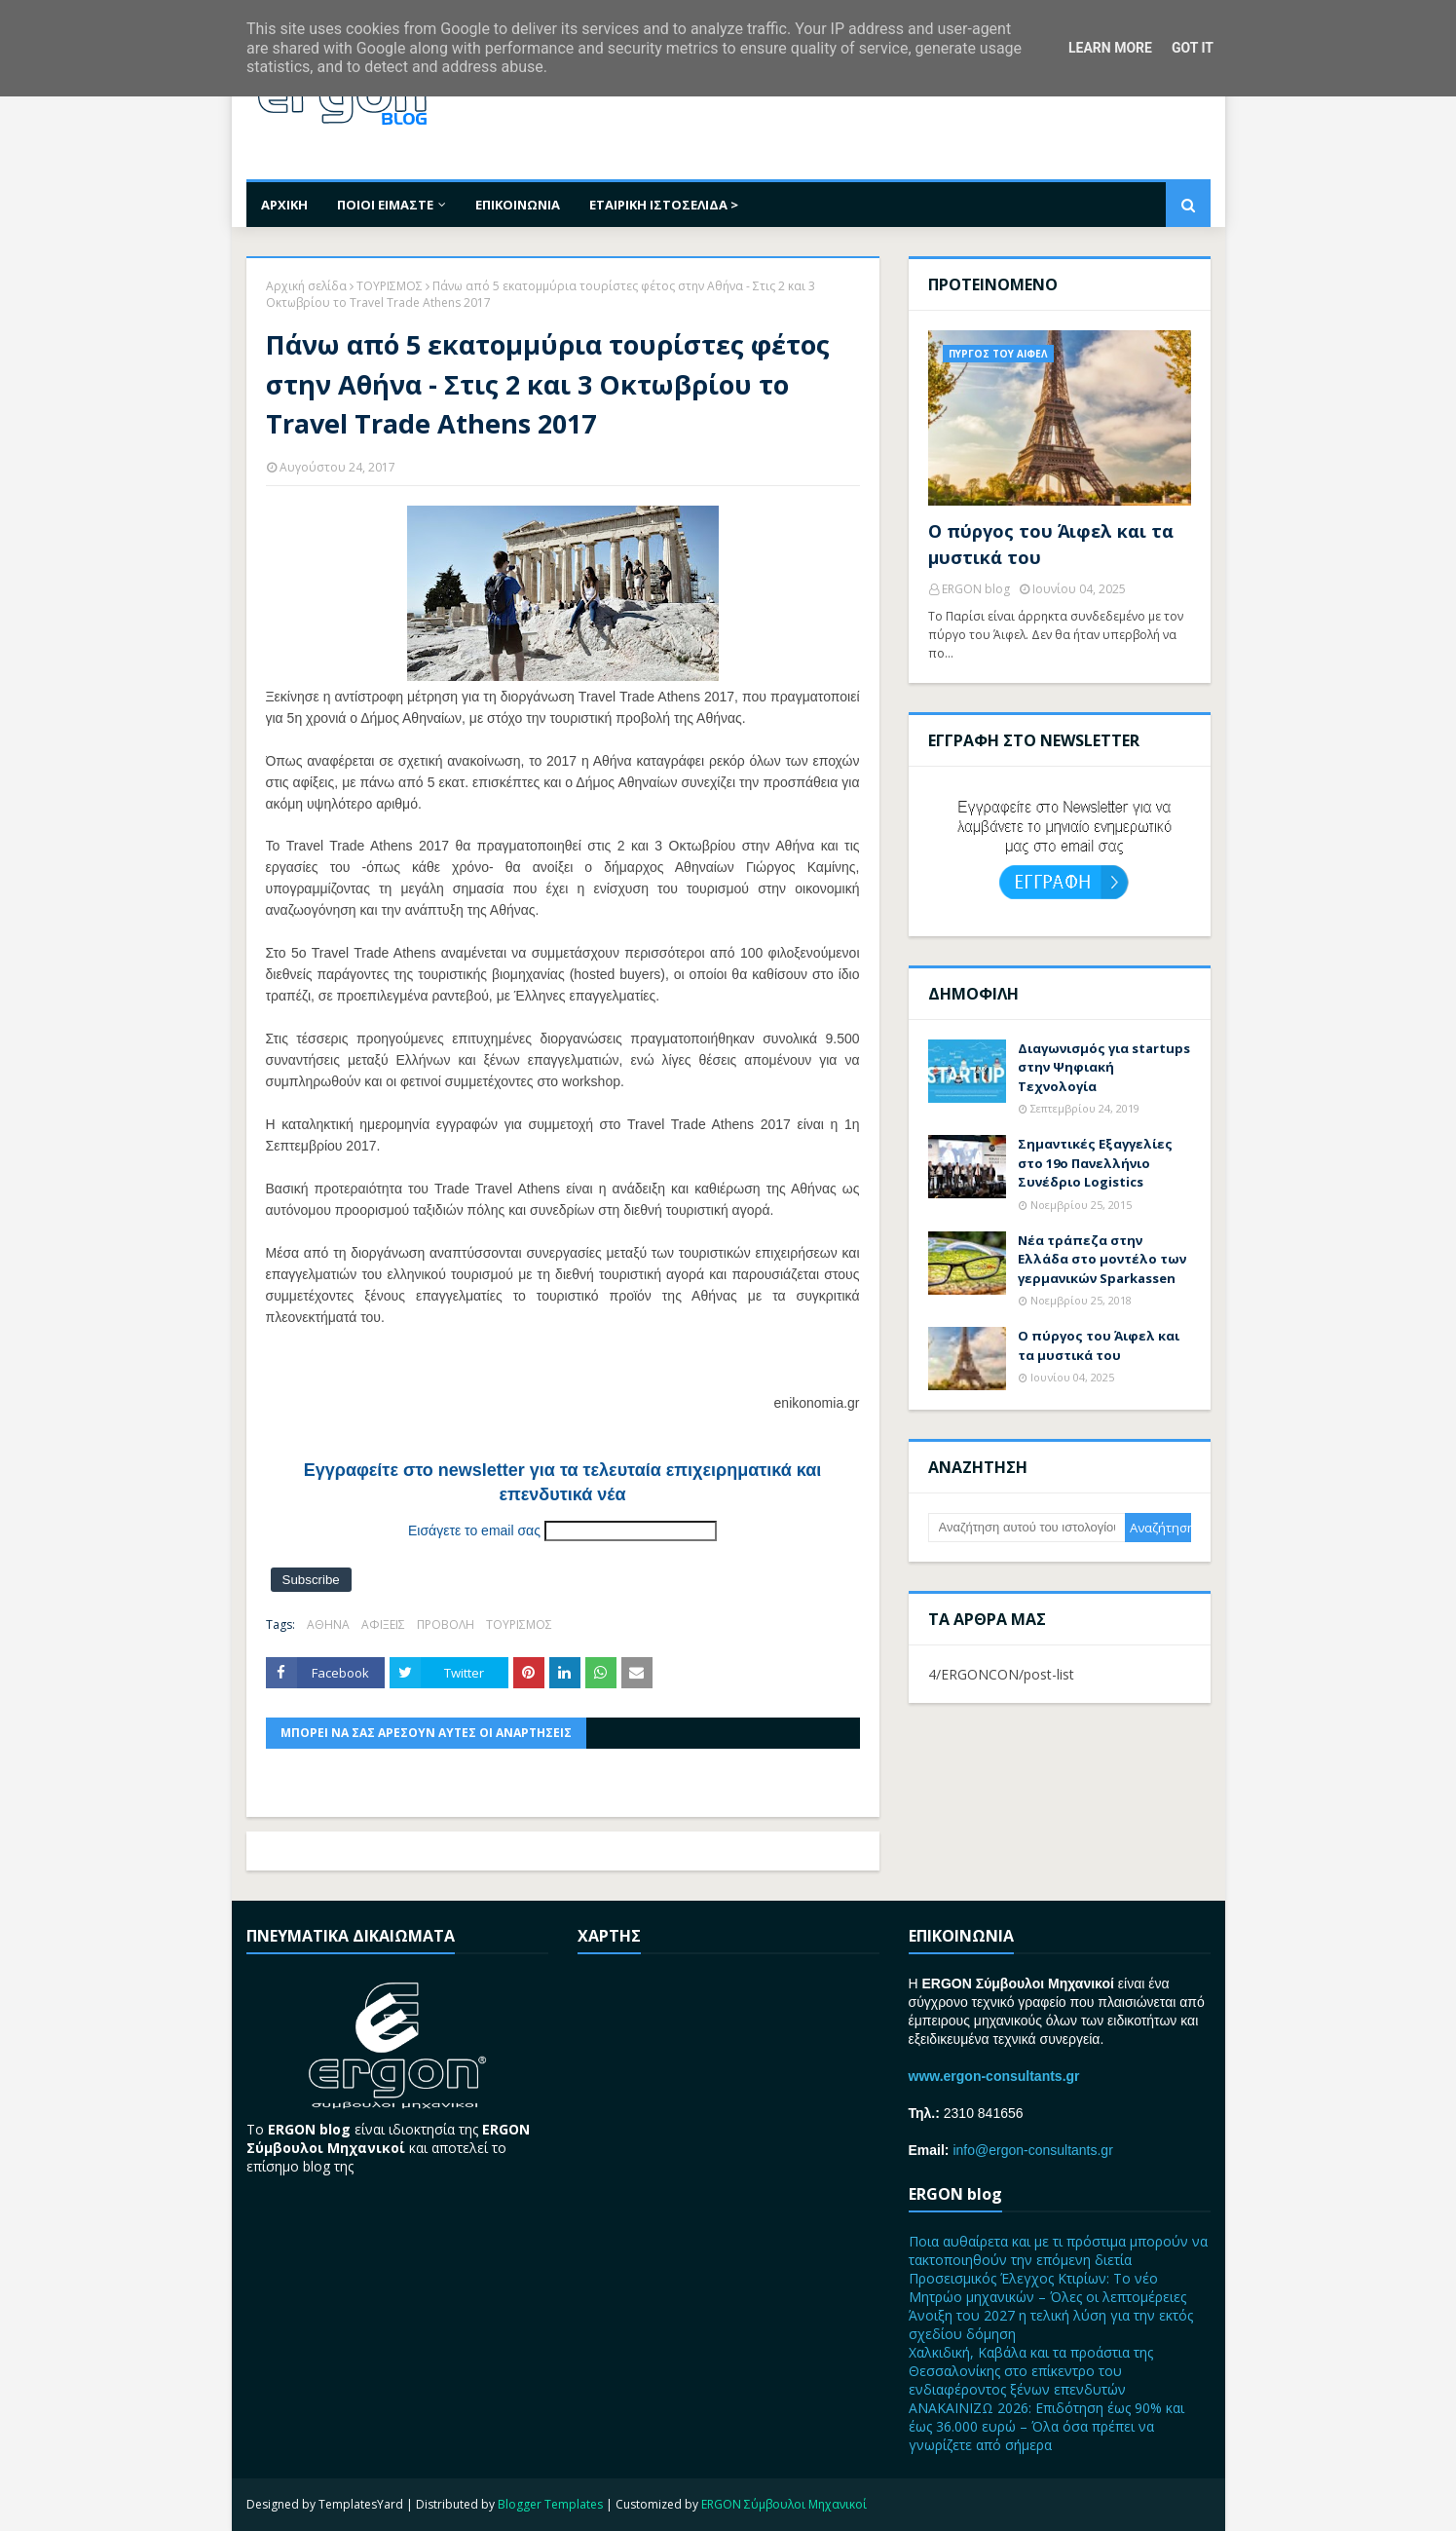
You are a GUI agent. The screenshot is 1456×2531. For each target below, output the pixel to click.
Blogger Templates (550, 2504)
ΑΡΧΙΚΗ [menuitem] (284, 204)
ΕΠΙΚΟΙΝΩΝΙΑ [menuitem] (517, 204)
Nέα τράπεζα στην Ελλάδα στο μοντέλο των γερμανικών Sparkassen (1102, 1259)
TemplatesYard (360, 2504)
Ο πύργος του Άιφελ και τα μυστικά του (1051, 544)
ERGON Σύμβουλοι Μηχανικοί (784, 2504)
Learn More (1110, 48)
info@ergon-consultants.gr (1032, 2150)
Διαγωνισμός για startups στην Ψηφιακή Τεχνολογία (1104, 1067)
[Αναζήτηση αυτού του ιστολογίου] (1027, 1527)
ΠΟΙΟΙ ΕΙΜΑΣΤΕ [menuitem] (385, 204)
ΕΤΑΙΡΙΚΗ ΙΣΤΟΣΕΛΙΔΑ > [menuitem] (663, 204)
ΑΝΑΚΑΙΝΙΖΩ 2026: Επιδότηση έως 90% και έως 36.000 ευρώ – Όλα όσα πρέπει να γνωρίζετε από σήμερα (1046, 2426)
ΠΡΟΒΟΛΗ (445, 1624)
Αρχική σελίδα (306, 286)
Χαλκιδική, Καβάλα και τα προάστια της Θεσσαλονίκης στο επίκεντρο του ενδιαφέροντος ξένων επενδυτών (1031, 2371)
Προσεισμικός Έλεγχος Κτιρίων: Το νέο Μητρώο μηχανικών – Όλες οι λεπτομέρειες (1047, 2287)
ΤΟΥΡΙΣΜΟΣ (389, 286)
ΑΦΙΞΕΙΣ (383, 1624)
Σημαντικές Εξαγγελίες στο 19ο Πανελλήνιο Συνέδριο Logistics (1095, 1162)
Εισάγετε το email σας (474, 1530)
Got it (1192, 48)
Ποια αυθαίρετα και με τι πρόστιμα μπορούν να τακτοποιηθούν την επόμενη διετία (1058, 2250)
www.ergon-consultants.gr (994, 2076)
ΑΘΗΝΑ (328, 1624)
